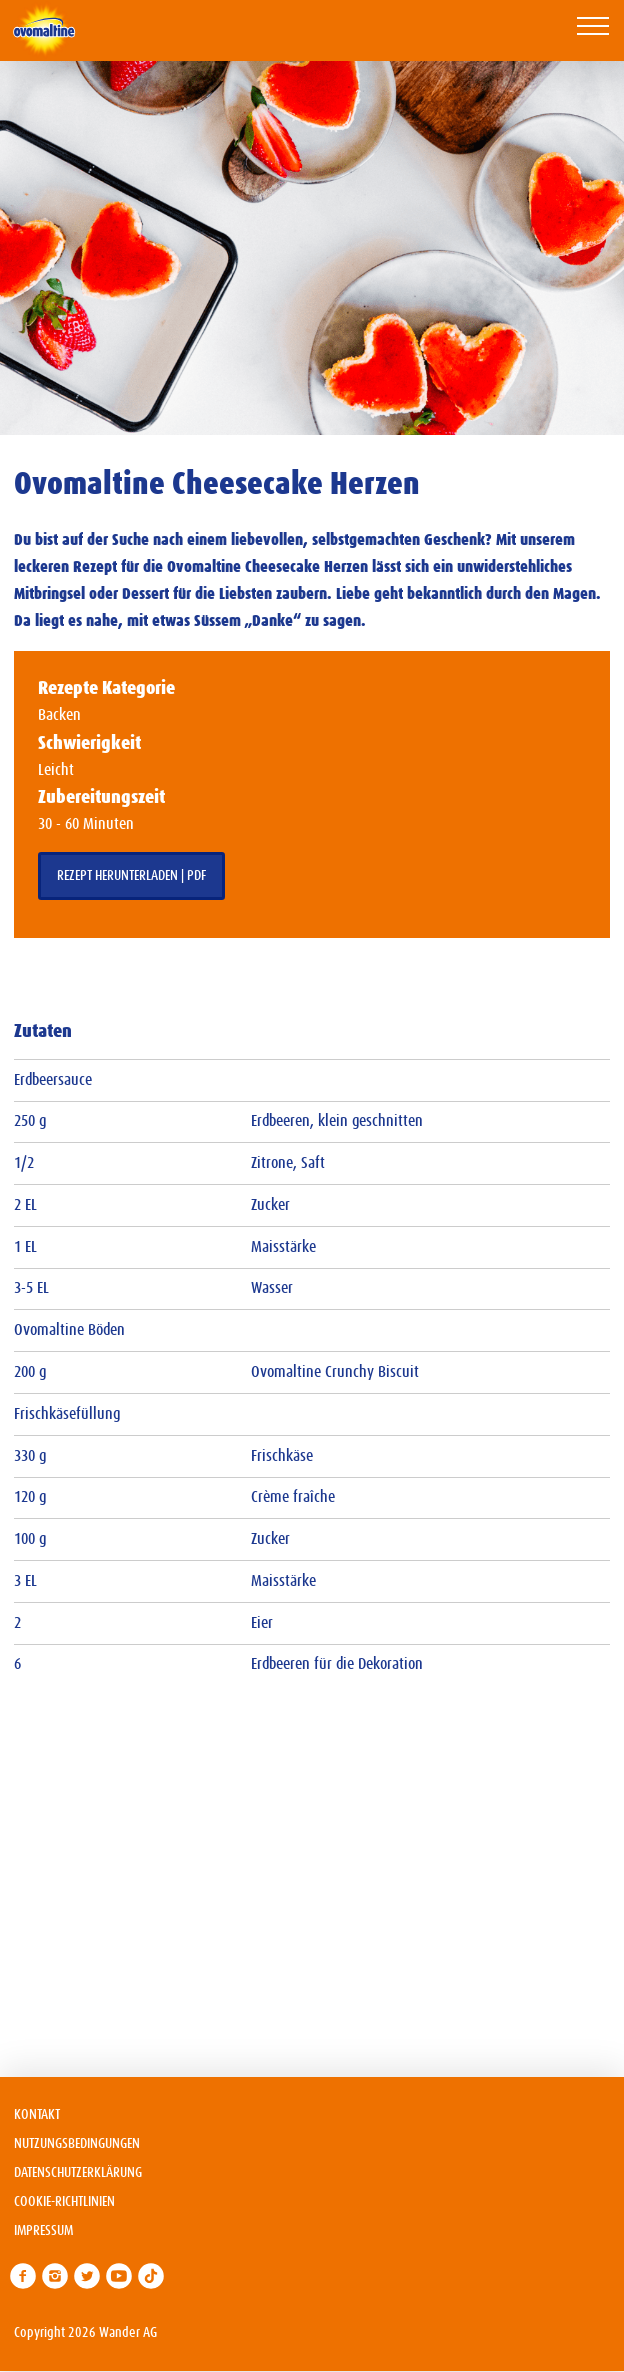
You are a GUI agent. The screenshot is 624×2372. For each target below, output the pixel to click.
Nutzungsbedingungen (77, 2144)
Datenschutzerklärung (78, 2173)
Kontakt (37, 2115)
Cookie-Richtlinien (64, 2202)
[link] (23, 2276)
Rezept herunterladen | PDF (131, 876)
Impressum (43, 2231)
